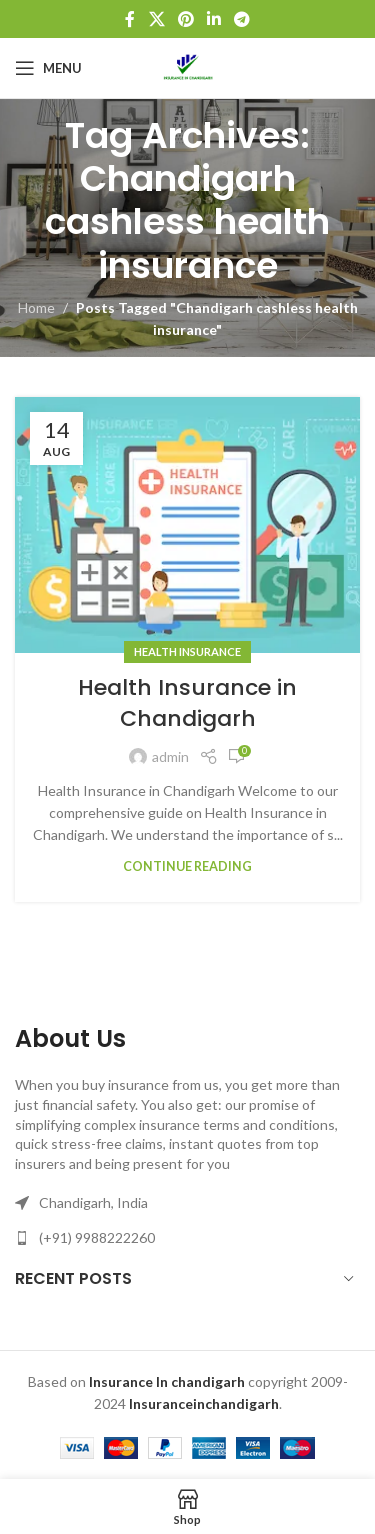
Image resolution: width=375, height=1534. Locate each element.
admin (170, 756)
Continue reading (187, 866)
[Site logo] (188, 66)
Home (36, 307)
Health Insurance (187, 651)
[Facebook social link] (130, 19)
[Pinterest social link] (185, 19)
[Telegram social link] (242, 19)
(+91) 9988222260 (97, 1237)
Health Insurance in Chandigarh (187, 703)
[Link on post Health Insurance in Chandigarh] (187, 525)
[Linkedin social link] (214, 19)
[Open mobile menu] (48, 68)
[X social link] (156, 19)
